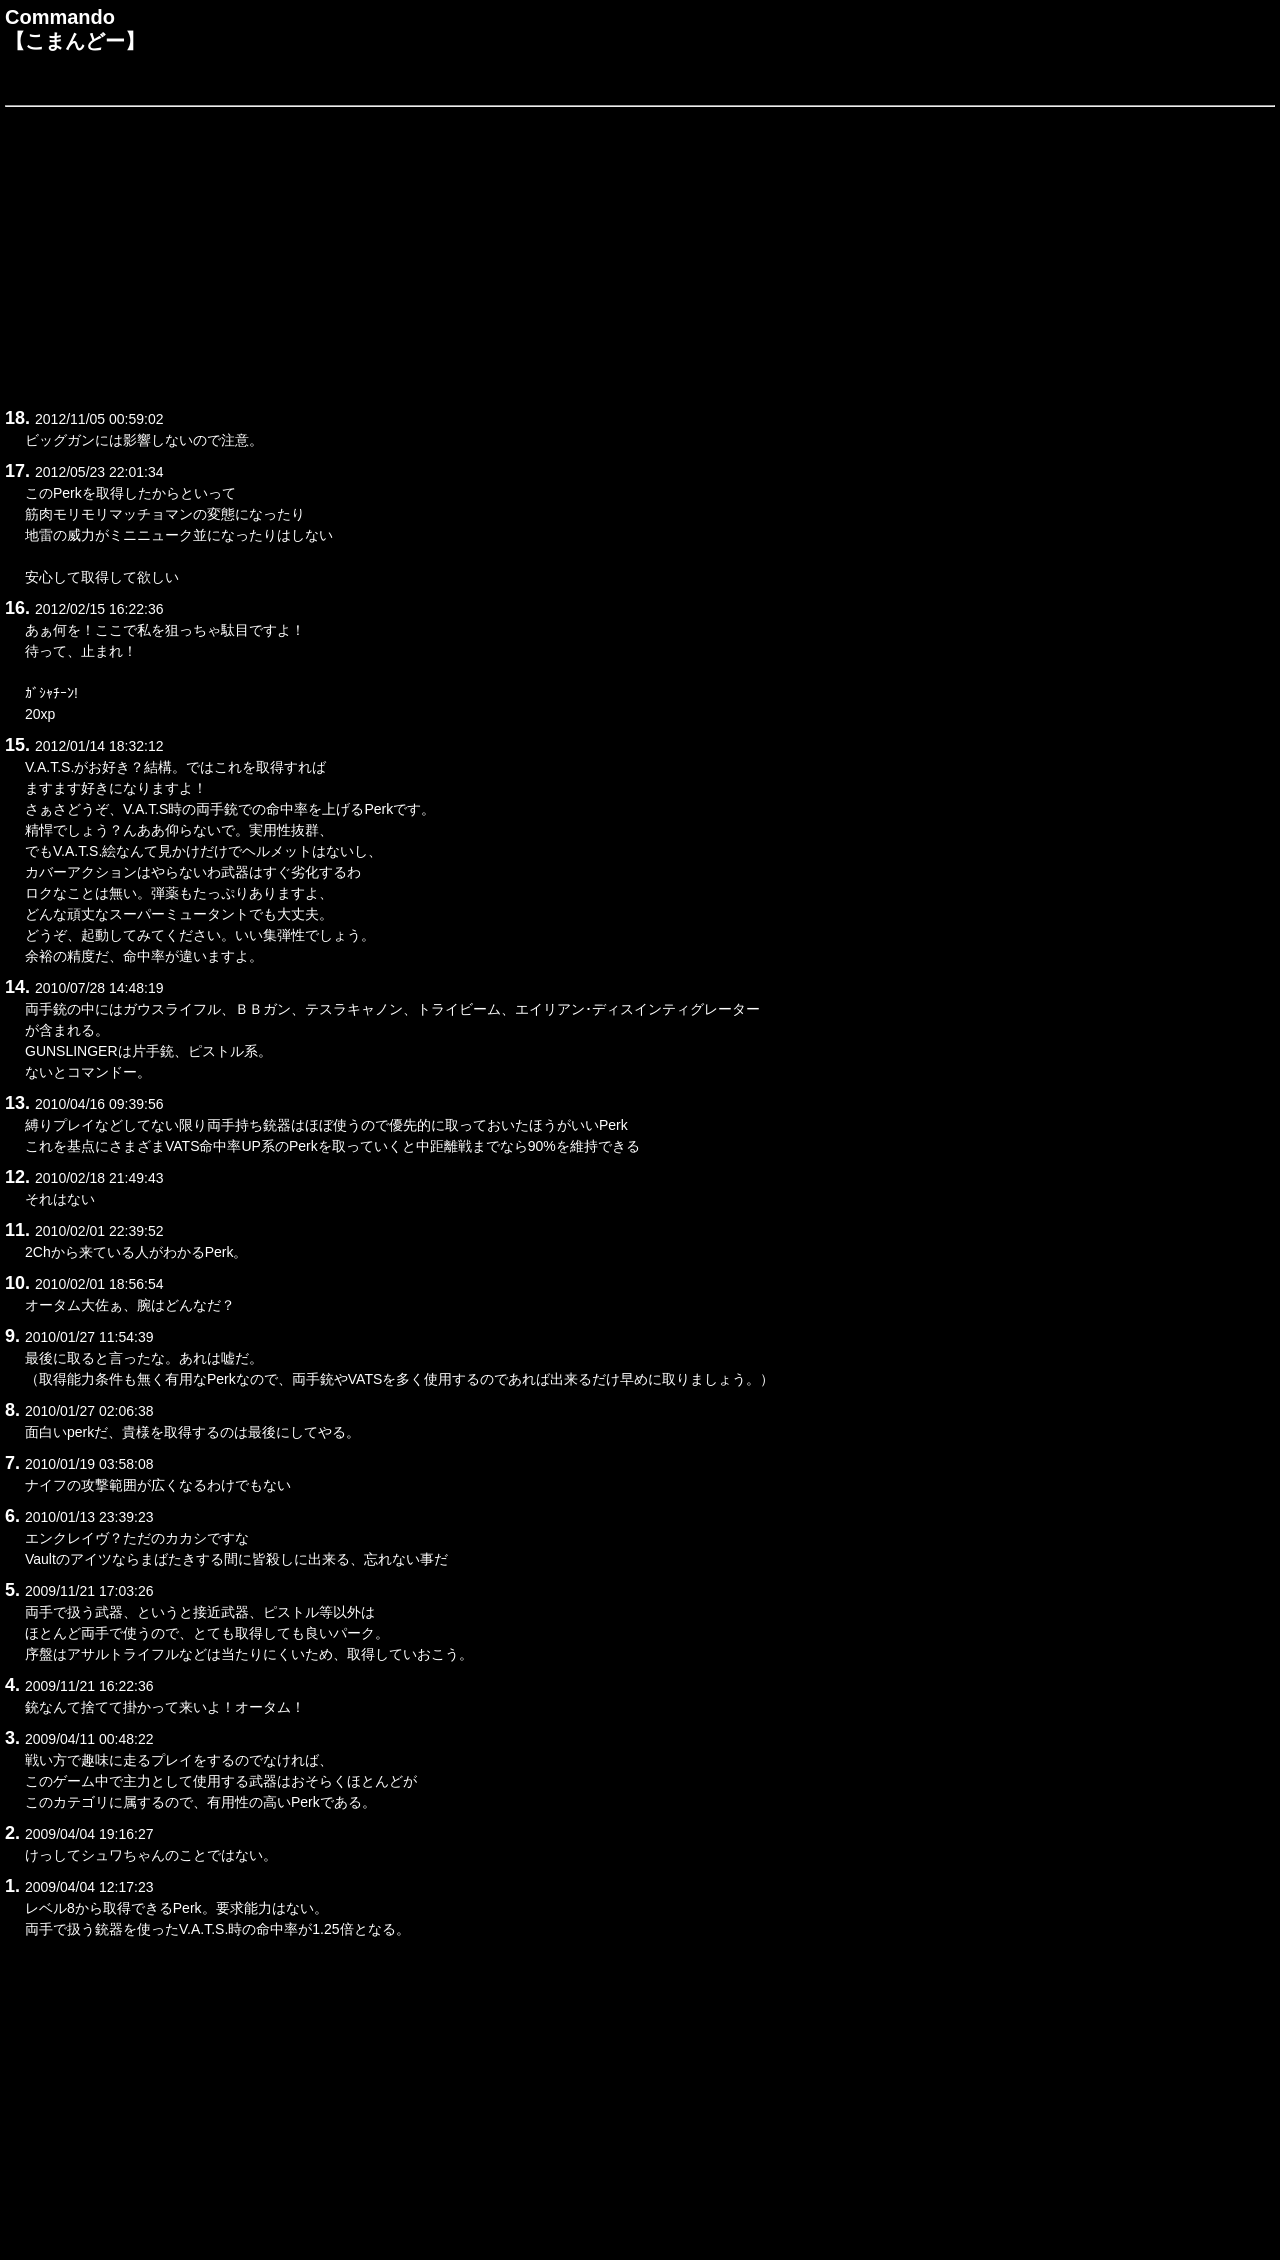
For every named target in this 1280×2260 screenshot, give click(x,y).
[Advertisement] (605, 254)
